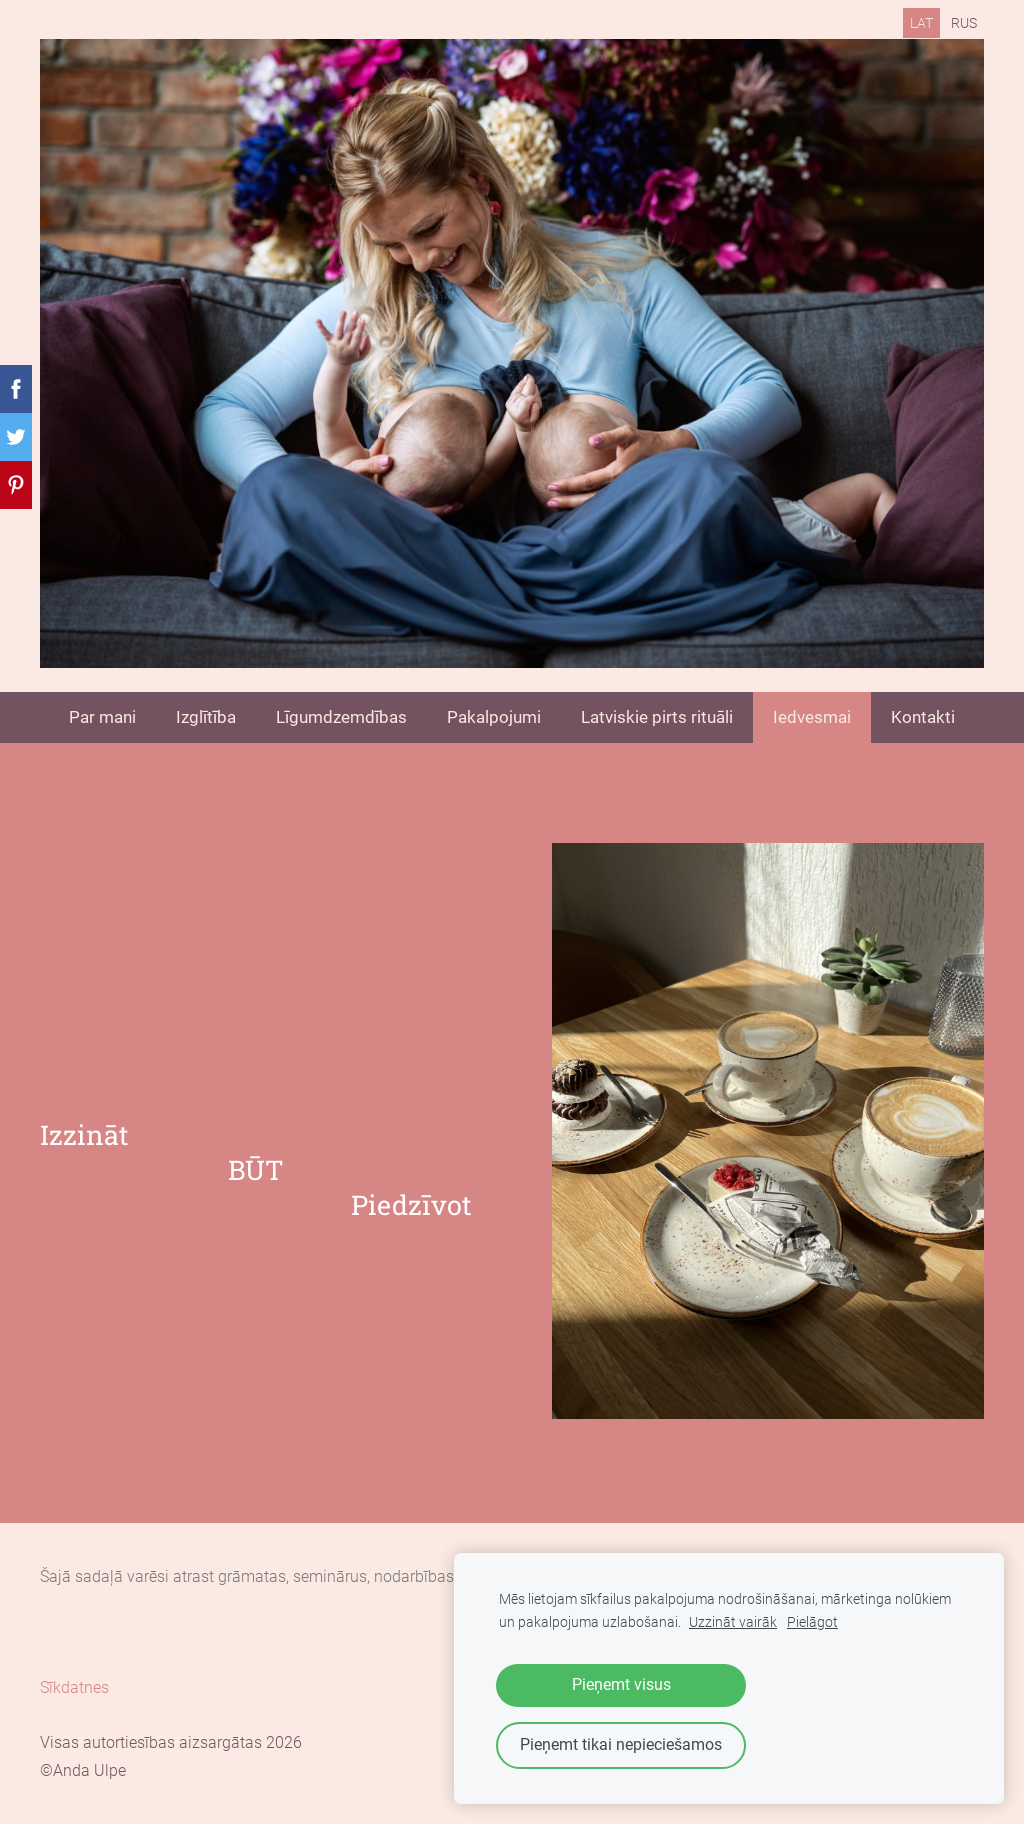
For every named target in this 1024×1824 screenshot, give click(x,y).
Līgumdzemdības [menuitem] (341, 717)
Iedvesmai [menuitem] (812, 717)
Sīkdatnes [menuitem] (74, 1687)
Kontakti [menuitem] (923, 717)
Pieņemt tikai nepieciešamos (621, 1744)
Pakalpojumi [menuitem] (494, 717)
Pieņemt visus (621, 1684)
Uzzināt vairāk (733, 1622)
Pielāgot (812, 1622)
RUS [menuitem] (964, 23)
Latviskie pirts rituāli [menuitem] (657, 717)
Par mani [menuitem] (102, 717)
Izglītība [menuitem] (206, 717)
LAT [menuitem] (921, 23)
